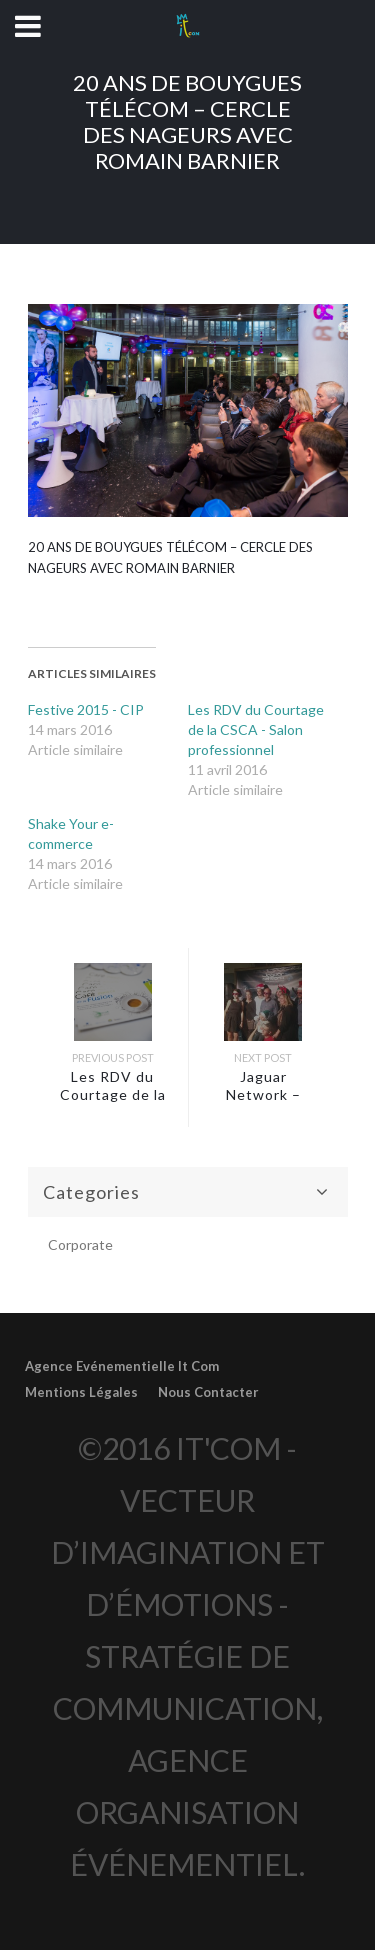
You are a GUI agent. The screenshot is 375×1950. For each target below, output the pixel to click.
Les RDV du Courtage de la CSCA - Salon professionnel (256, 729)
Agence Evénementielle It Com (122, 1366)
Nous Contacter (208, 1392)
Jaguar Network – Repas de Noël (263, 1094)
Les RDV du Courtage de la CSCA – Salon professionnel (113, 1103)
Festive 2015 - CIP (86, 709)
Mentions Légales (81, 1392)
